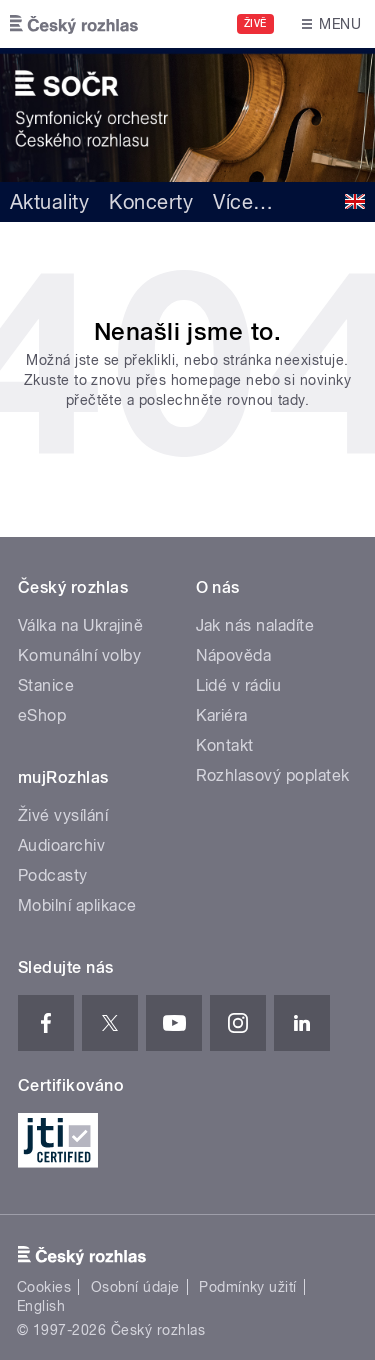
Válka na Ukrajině (80, 625)
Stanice (46, 685)
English (41, 1306)
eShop (42, 715)
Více (243, 202)
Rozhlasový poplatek (273, 775)
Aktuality (49, 202)
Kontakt (225, 745)
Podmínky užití (248, 1287)
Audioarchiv (61, 845)
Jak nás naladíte (255, 625)
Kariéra (222, 715)
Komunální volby (79, 655)
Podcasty (53, 875)
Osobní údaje (135, 1287)
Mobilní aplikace (77, 905)
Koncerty (151, 202)
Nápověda (234, 655)
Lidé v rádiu (239, 685)
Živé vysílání (63, 815)
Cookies (44, 1287)
